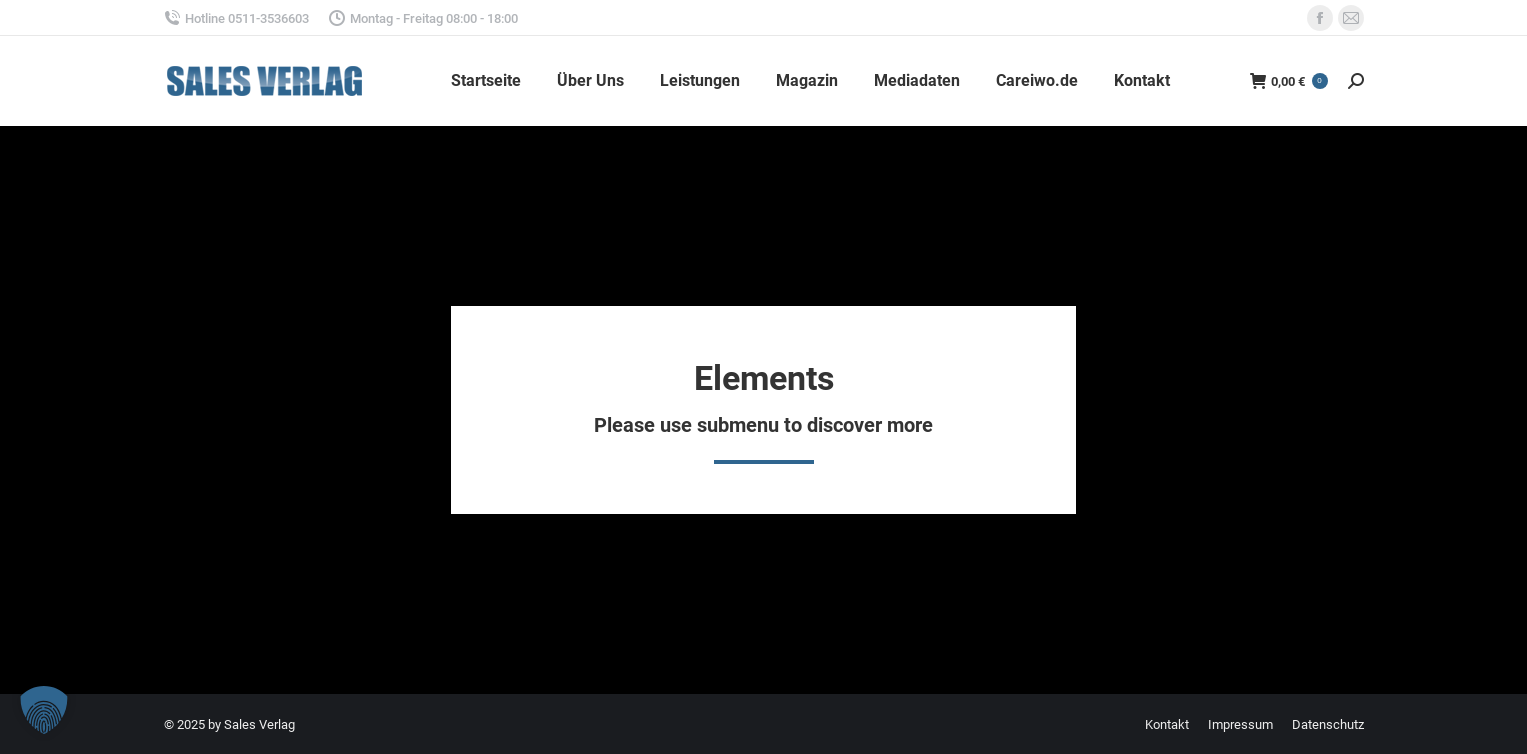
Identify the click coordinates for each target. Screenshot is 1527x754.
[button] (44, 710)
